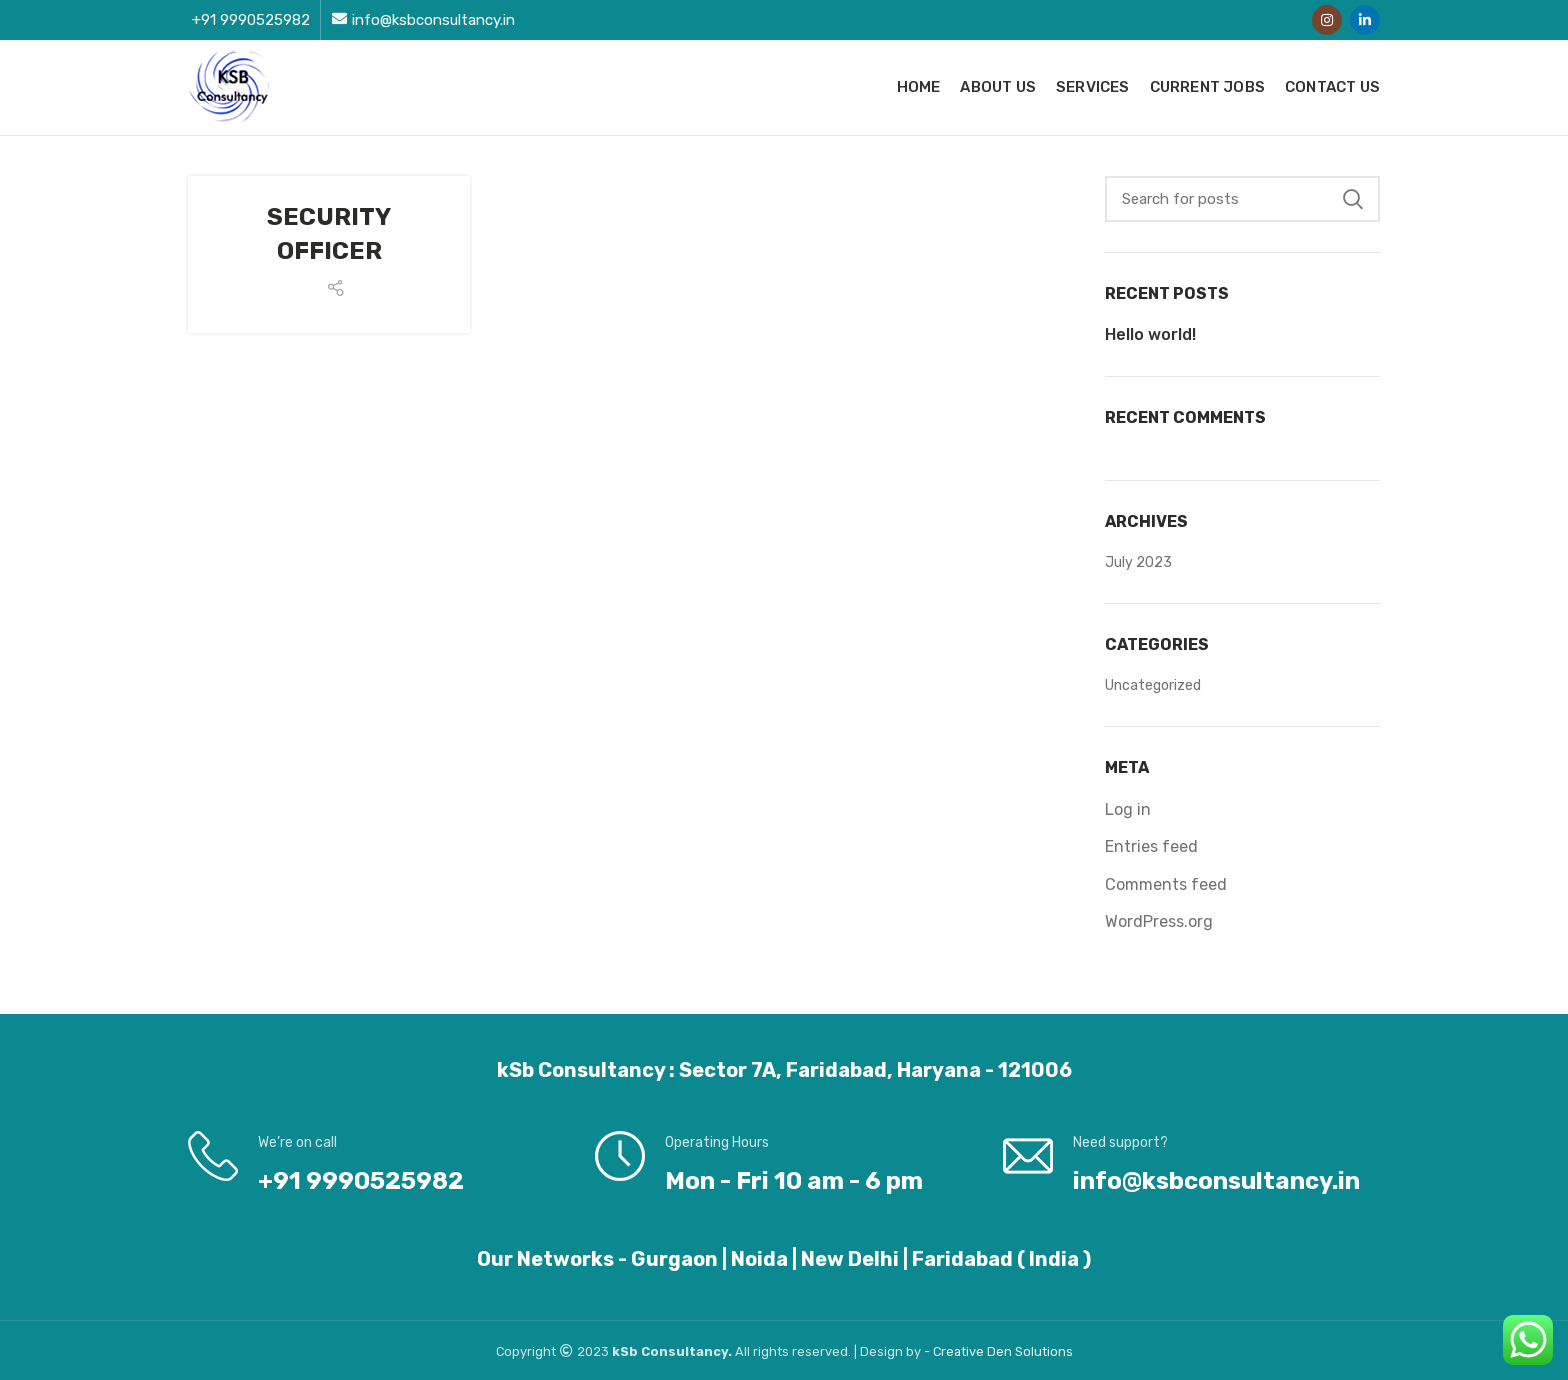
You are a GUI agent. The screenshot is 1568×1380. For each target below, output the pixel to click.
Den (1001, 1351)
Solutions (1044, 1351)
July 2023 (1138, 562)
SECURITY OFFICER (329, 234)
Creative (960, 1351)
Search (1353, 199)
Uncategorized (1153, 685)
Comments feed (1166, 884)
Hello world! (1150, 334)
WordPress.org (1159, 921)
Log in (1128, 809)
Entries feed (1151, 846)
